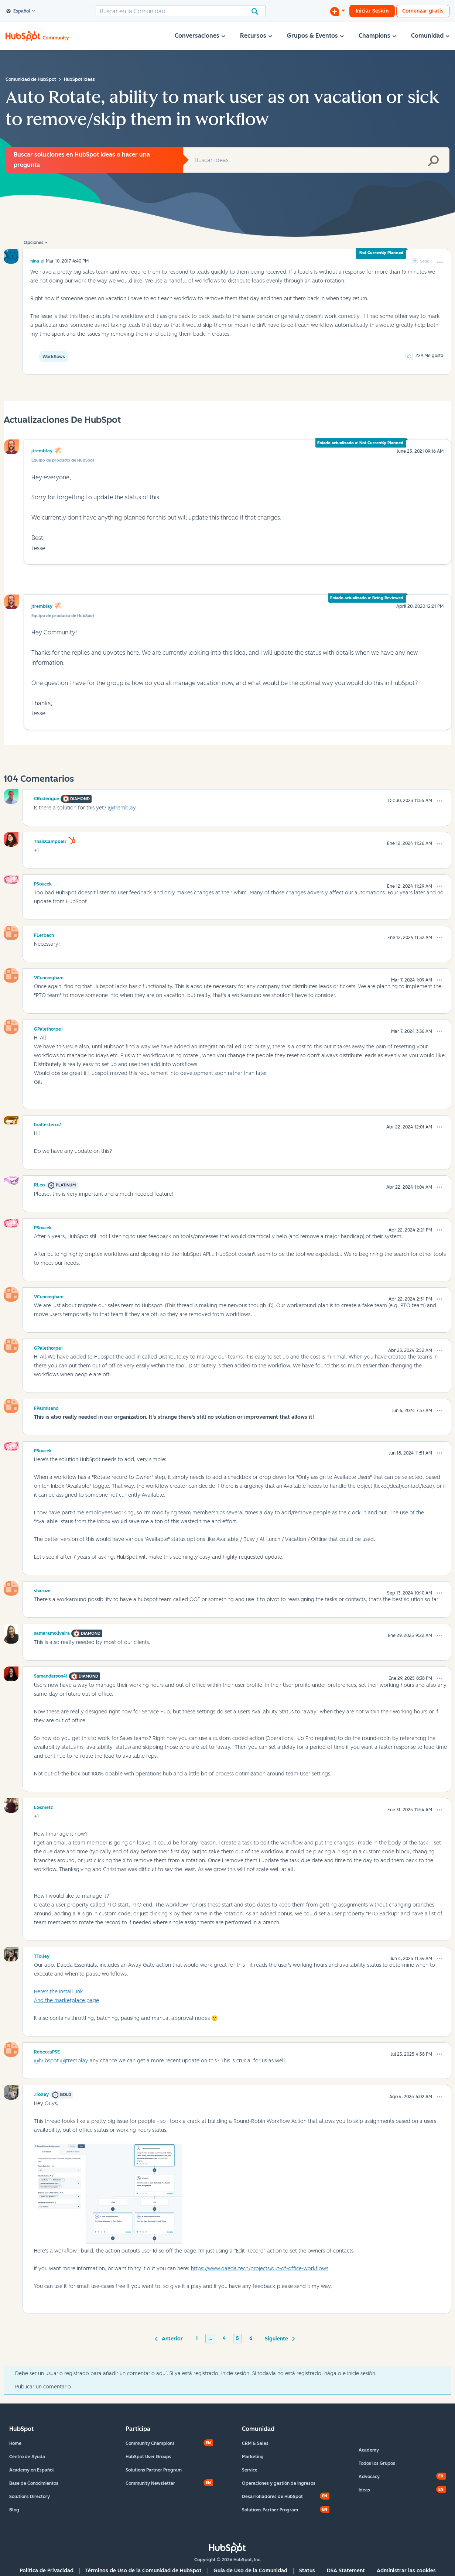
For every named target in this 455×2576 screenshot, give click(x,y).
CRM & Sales (255, 2443)
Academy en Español (31, 2470)
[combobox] (181, 11)
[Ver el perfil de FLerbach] (44, 934)
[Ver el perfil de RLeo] (39, 1183)
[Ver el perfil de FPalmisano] (46, 1407)
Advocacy (369, 2476)
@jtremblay (122, 808)
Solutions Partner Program (154, 2470)
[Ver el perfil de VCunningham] (49, 976)
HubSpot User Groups (148, 2456)
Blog (14, 2509)
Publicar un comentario (43, 2387)
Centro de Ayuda (27, 2456)
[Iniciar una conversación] (337, 11)
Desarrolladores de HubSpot (272, 2496)
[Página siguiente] (278, 2338)
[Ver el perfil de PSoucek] (43, 882)
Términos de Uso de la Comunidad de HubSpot (143, 2571)
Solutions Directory (29, 2496)
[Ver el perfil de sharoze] (42, 1589)
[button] (440, 262)
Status (307, 2571)
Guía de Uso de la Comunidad (250, 2571)
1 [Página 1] (197, 2338)
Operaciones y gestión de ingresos (278, 2483)
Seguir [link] (426, 261)
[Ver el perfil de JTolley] (41, 2093)
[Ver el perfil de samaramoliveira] (52, 1632)
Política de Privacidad (46, 2571)
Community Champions (150, 2443)
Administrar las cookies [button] (406, 2571)
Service (249, 2470)
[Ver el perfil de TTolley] (41, 1955)
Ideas (364, 2490)
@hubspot (46, 2061)
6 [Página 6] (250, 2338)
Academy (369, 2450)
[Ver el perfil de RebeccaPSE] (47, 2050)
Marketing (253, 2456)
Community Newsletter (150, 2483)
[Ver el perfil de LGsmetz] (43, 1806)
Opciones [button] (34, 242)
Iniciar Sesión (372, 11)
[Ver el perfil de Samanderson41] (51, 1675)
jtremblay (41, 450)
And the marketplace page (66, 2000)
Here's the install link (58, 1991)
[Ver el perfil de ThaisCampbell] (50, 840)
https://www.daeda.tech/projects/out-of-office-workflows (259, 2268)
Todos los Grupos (377, 2463)
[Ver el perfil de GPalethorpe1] (48, 1028)
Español (18, 11)
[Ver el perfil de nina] (34, 261)
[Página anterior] (170, 2338)
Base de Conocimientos (33, 2483)
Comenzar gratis (423, 11)
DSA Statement (346, 2571)
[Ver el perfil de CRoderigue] (46, 797)
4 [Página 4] (224, 2338)
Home (15, 2443)
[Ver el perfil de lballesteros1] (48, 1123)
